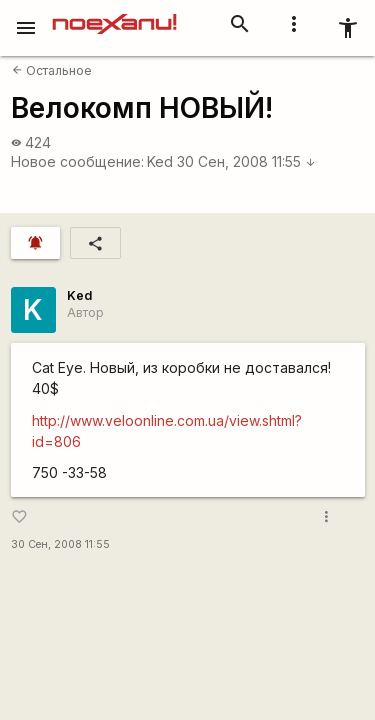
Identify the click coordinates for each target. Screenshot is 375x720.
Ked (160, 161)
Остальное (52, 70)
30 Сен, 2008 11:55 (246, 161)
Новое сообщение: (77, 161)
